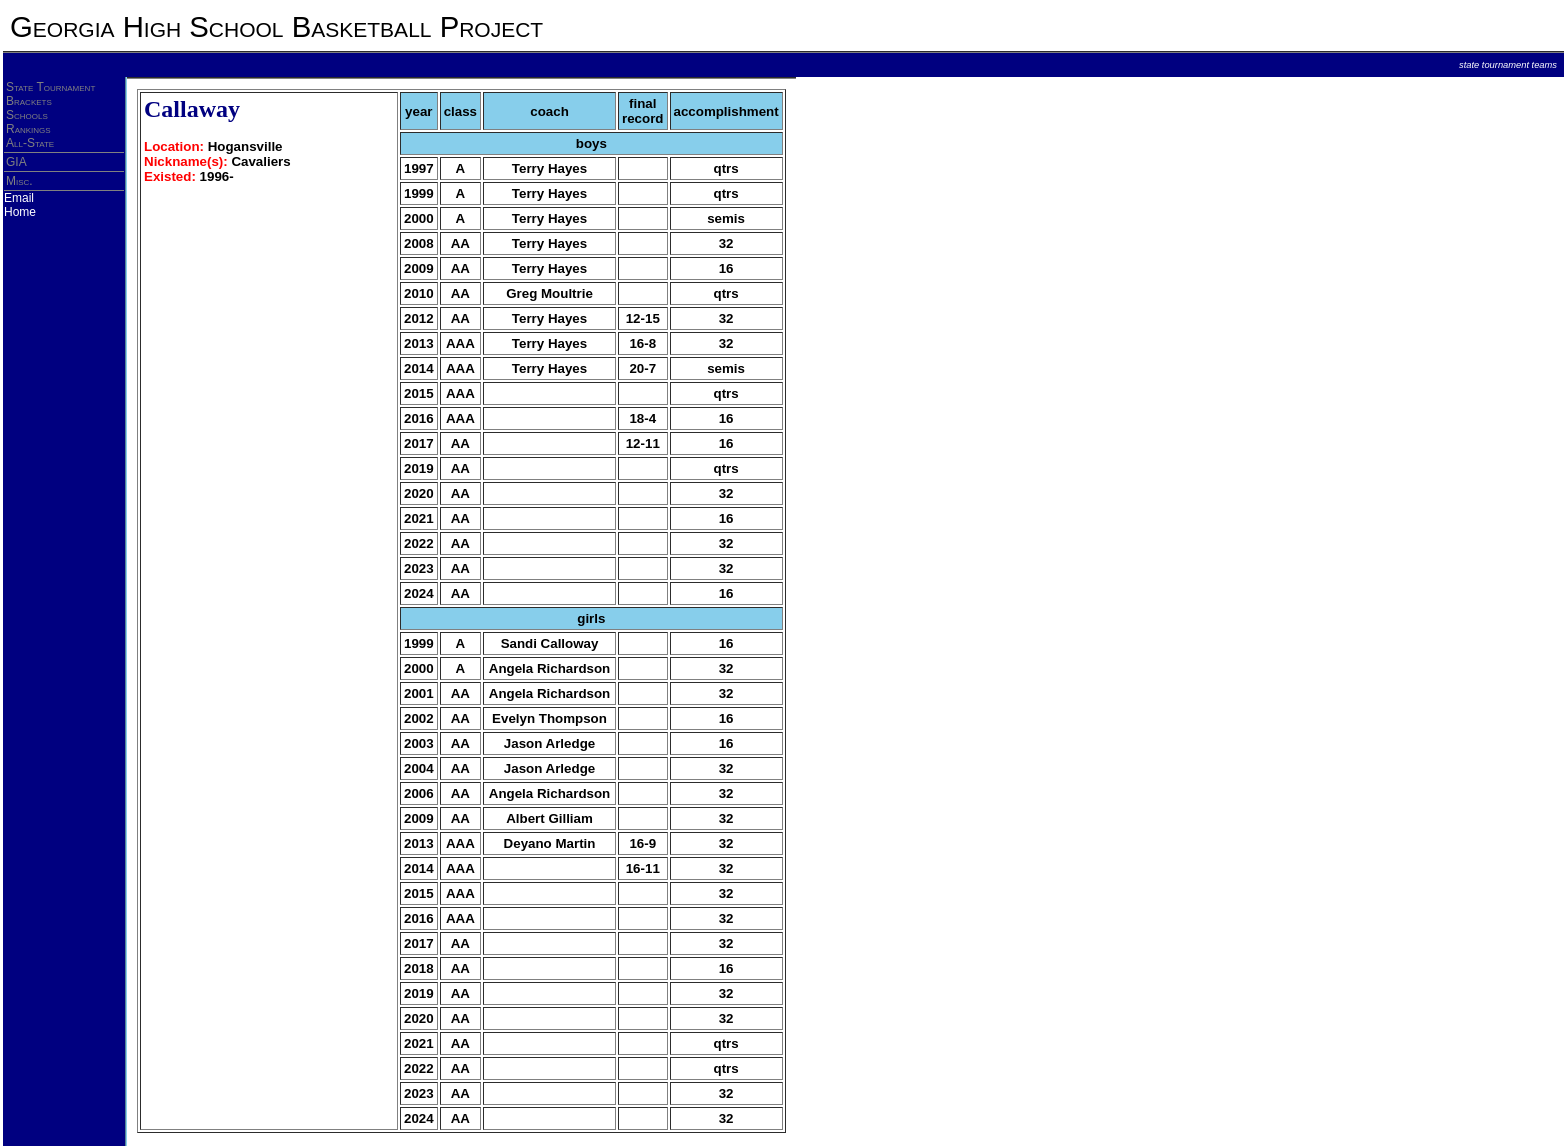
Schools (27, 115)
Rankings (28, 129)
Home (20, 212)
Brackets (29, 101)
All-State (30, 143)
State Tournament (50, 87)
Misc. (19, 181)
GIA (16, 162)
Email (19, 198)
